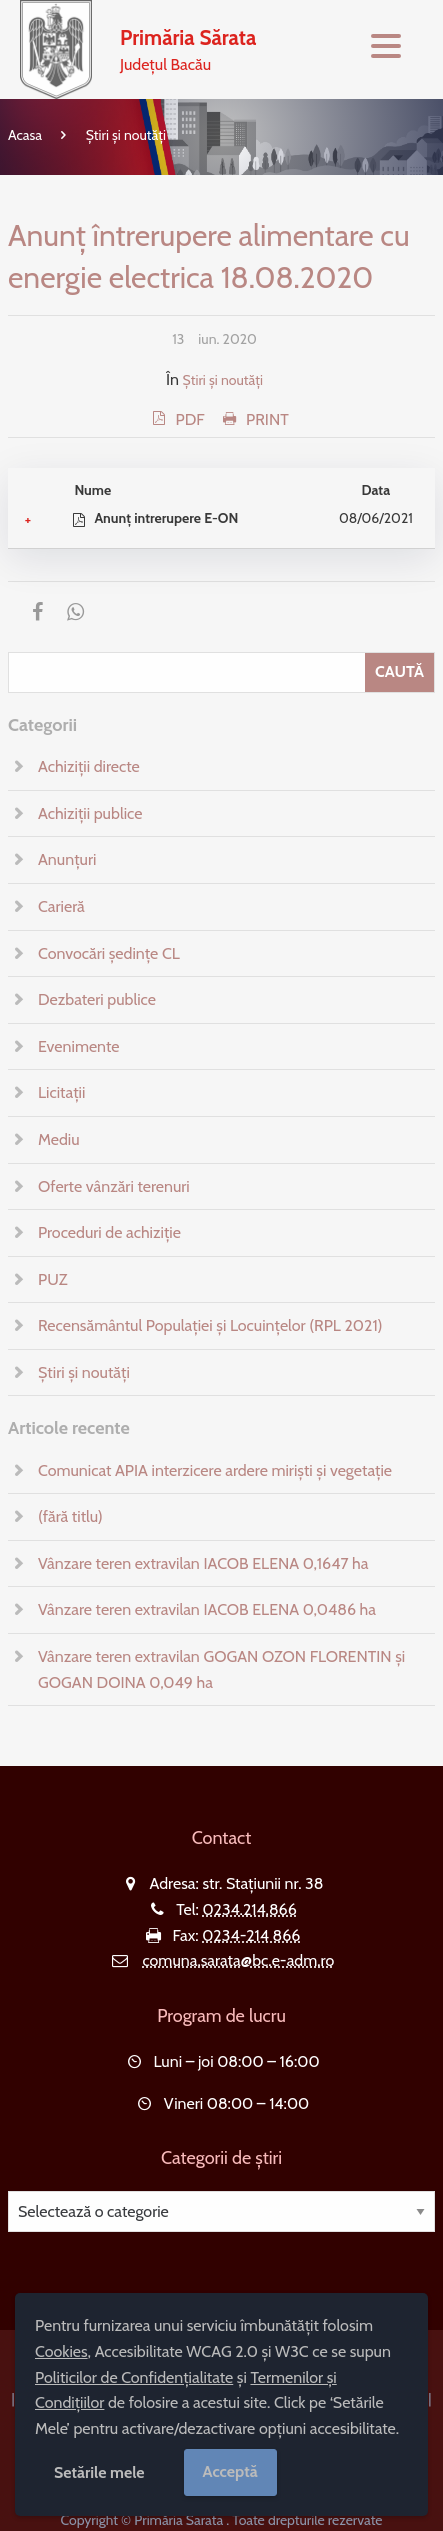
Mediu (59, 1139)
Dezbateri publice (97, 999)
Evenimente (78, 1046)
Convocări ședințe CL (109, 953)
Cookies (61, 2351)
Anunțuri (67, 859)
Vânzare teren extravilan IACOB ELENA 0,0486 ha (207, 1609)
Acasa (25, 135)
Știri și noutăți (126, 135)
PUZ (52, 1279)
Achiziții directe (89, 766)
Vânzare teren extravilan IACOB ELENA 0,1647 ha (203, 1563)
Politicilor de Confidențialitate (134, 2377)
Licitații (61, 1092)
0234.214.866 (249, 1909)
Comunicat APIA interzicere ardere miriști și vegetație (215, 1470)
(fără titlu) (70, 1516)
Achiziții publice (90, 813)
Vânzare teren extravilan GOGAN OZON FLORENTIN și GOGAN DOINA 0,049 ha (221, 1669)
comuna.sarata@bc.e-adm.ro (238, 1960)
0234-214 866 (251, 1935)
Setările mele (99, 2472)
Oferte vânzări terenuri (114, 1186)
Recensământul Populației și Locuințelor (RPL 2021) (210, 1325)
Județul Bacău (188, 48)
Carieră (61, 906)
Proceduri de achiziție (109, 1232)
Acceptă (230, 2471)
